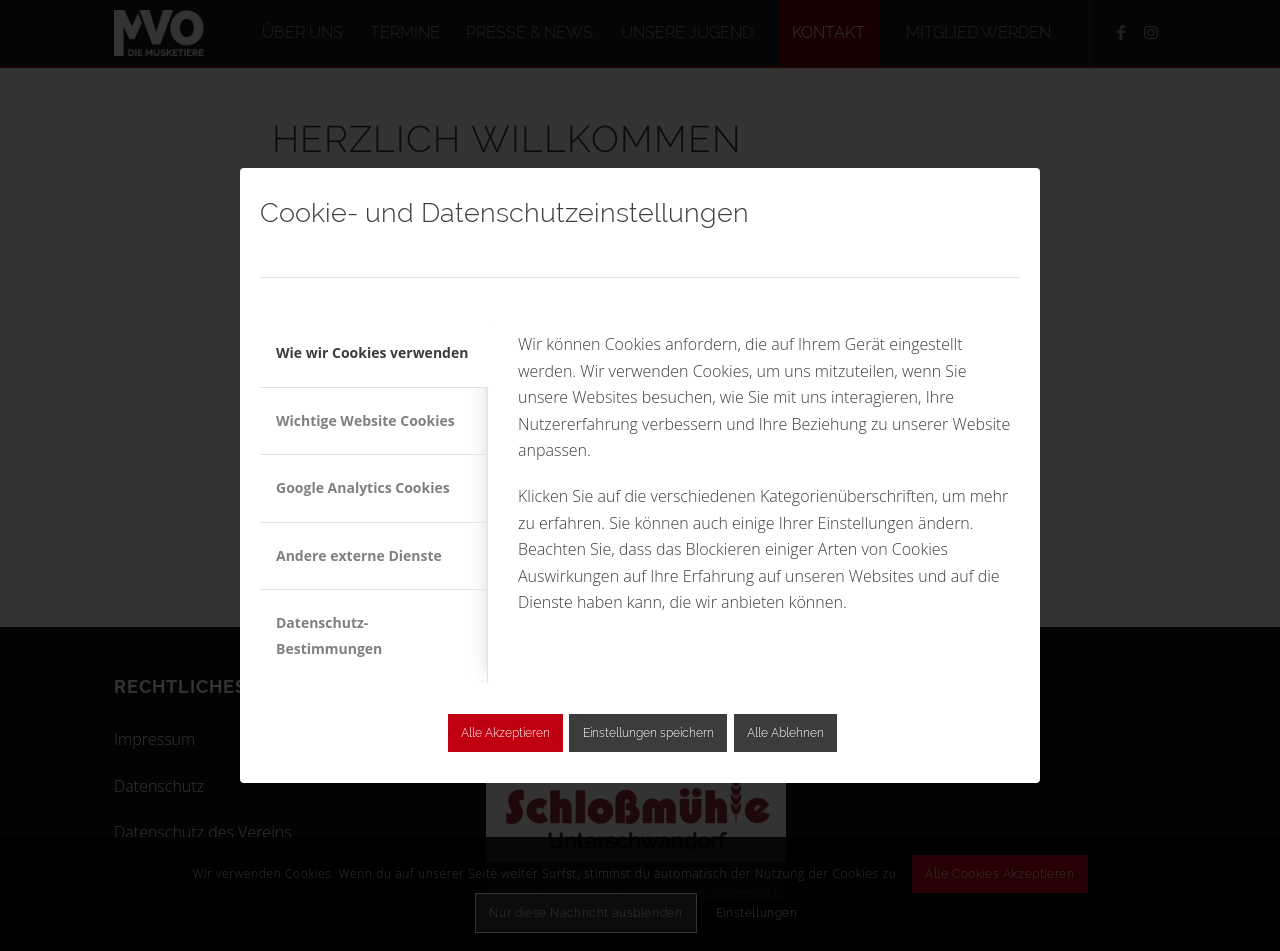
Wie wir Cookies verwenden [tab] (372, 352)
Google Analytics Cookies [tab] (363, 487)
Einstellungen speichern (648, 733)
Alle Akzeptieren (505, 733)
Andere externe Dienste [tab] (359, 555)
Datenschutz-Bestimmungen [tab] (329, 635)
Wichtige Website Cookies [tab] (365, 420)
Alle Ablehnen (785, 733)
